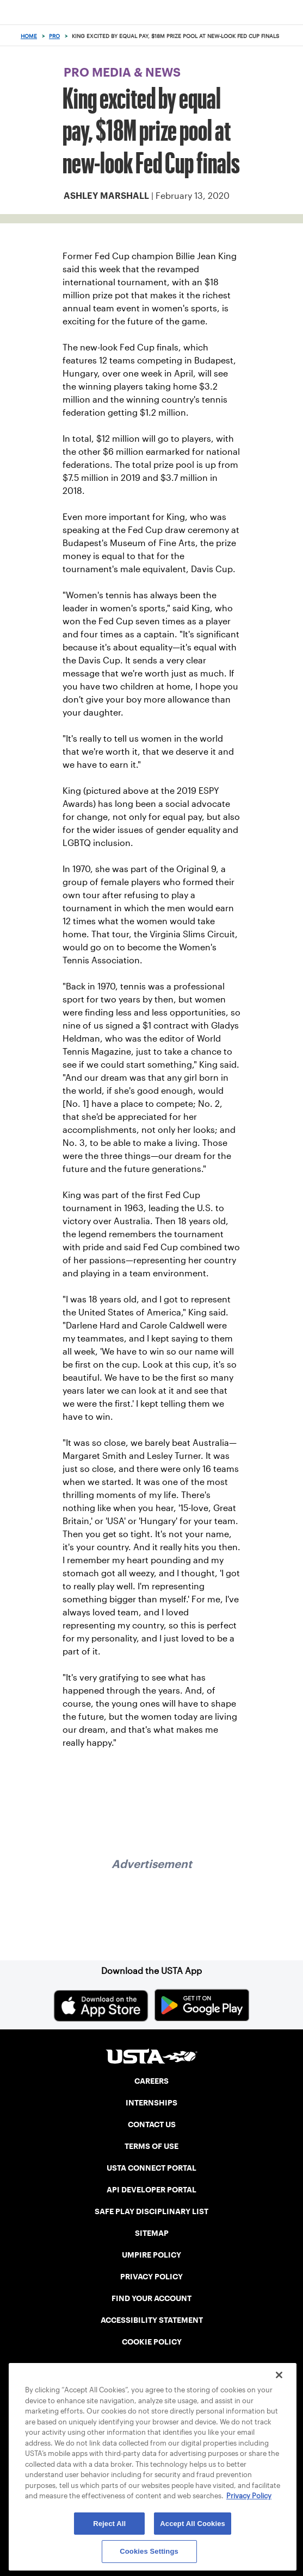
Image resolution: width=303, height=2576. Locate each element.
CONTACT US (152, 2124)
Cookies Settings (149, 2551)
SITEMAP (152, 2233)
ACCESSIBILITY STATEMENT (152, 2320)
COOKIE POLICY (152, 2342)
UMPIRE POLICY (151, 2255)
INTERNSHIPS (151, 2102)
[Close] (279, 2375)
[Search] (291, 36)
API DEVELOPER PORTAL (151, 2189)
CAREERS (151, 2081)
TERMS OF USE (151, 2146)
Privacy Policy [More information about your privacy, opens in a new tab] (248, 2496)
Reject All (109, 2523)
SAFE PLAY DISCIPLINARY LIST (151, 2211)
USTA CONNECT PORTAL (151, 2168)
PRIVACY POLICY (151, 2276)
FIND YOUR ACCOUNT (151, 2298)
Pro (54, 36)
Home (29, 36)
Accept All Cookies (192, 2523)
